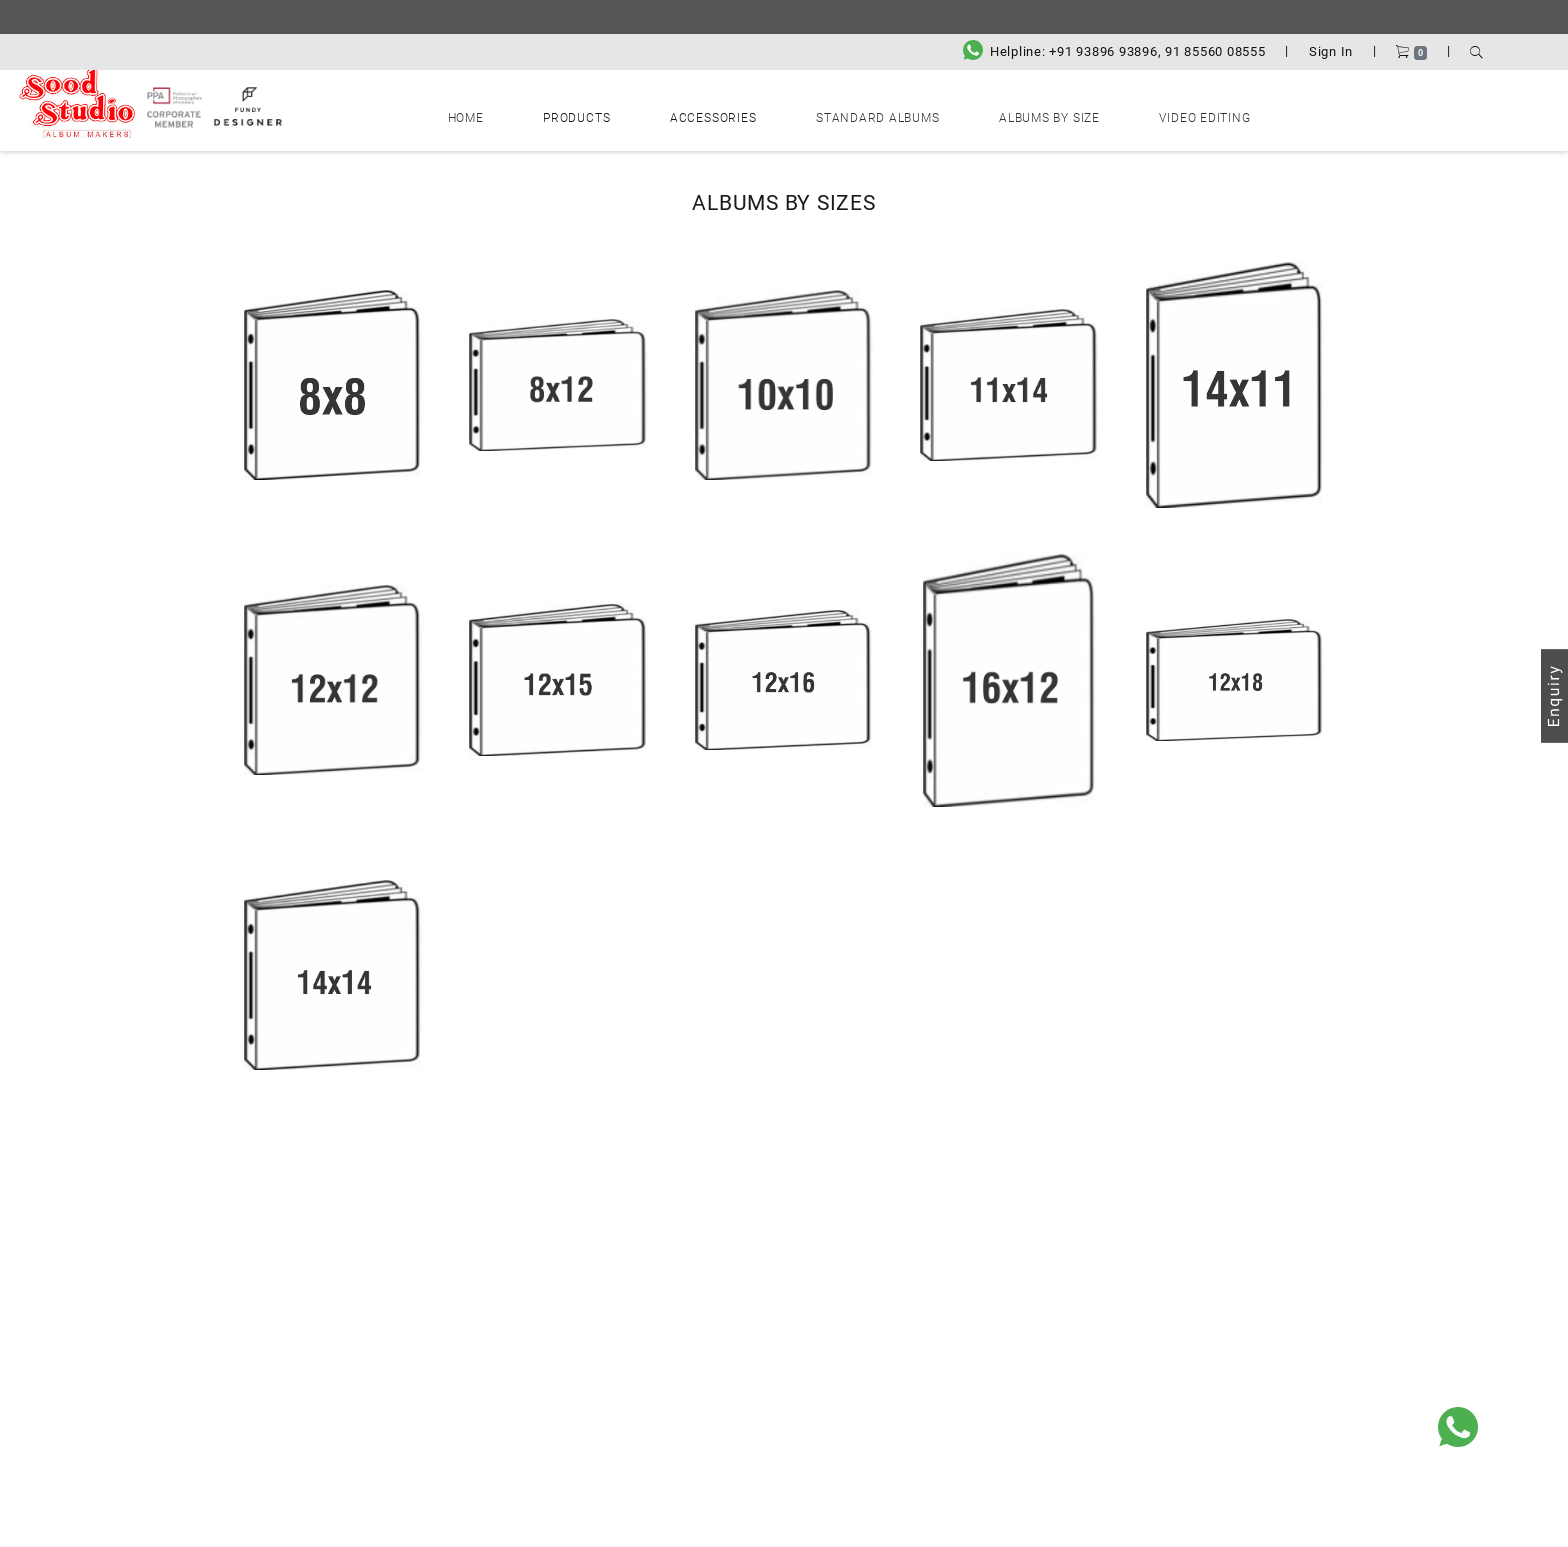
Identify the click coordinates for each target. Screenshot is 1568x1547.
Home (580, 113)
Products (648, 113)
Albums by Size (982, 113)
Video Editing (1092, 113)
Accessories (738, 113)
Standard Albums (855, 113)
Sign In (1331, 51)
